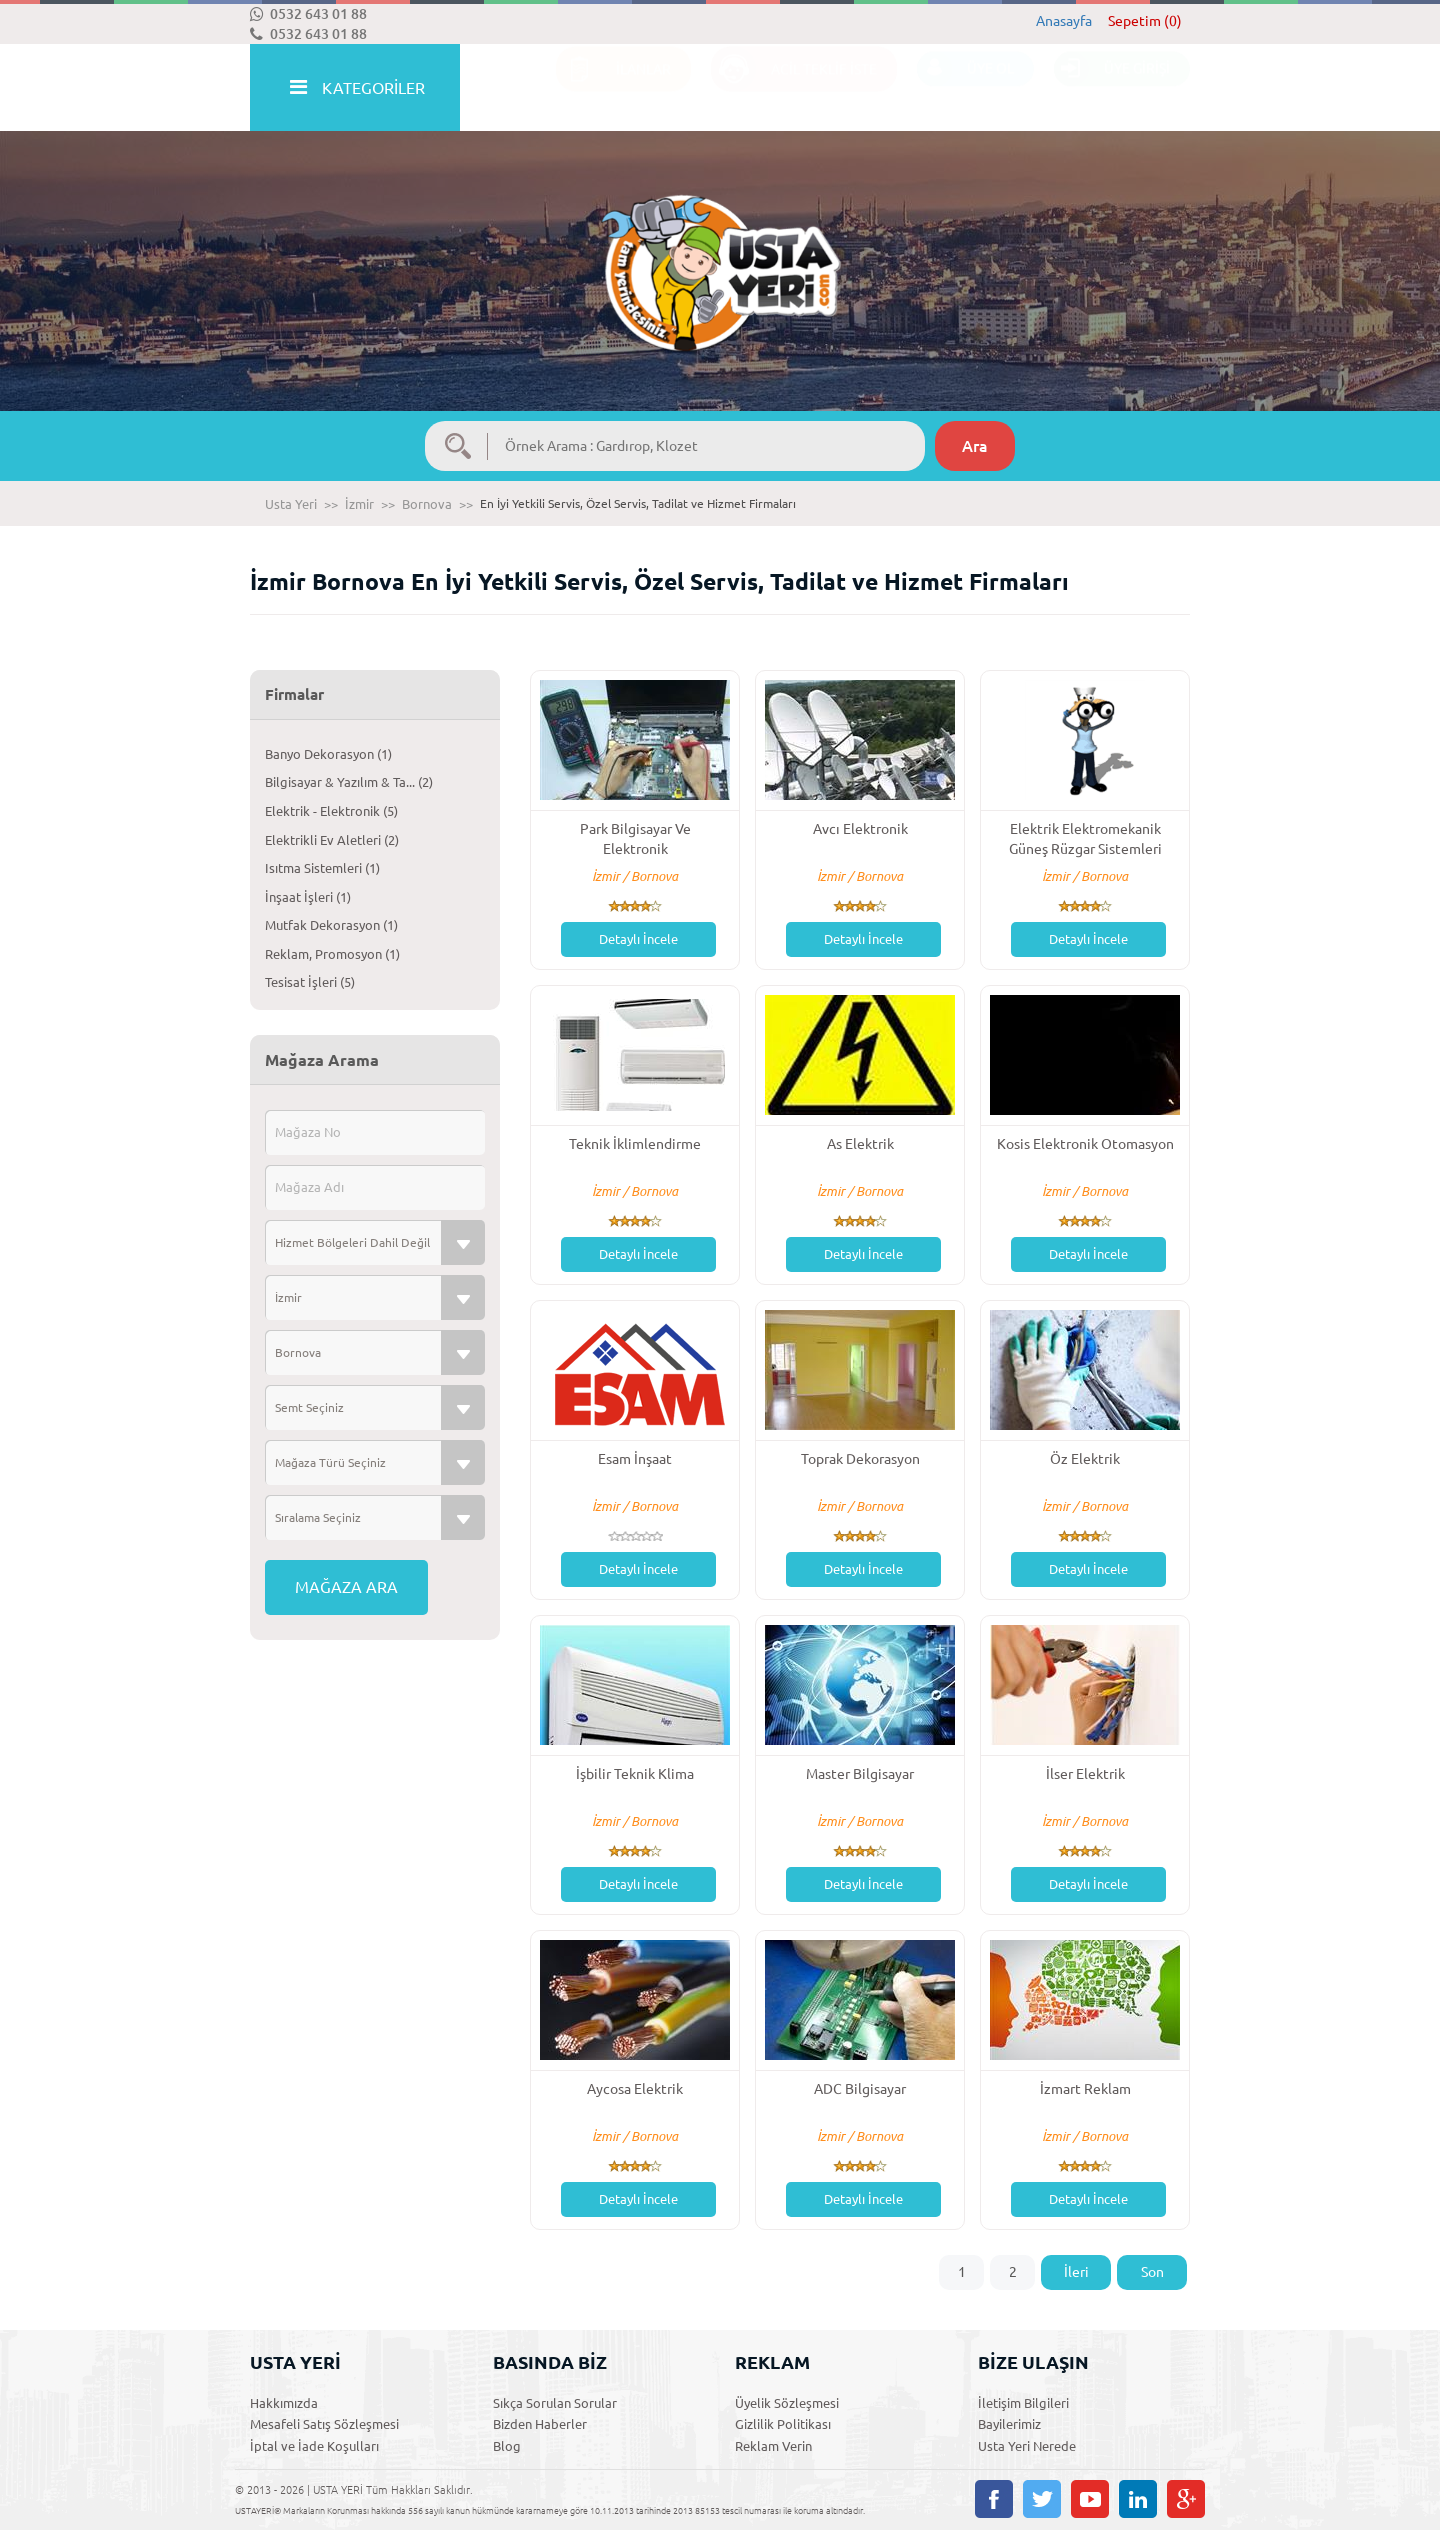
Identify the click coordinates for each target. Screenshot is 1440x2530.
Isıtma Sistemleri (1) (322, 868)
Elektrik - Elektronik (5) (331, 811)
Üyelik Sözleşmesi (787, 2403)
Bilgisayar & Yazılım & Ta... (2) (349, 782)
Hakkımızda (284, 2403)
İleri (1076, 2272)
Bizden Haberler (540, 2424)
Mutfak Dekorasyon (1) (331, 925)
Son (1152, 2272)
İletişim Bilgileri (1023, 2403)
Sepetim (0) (1145, 21)
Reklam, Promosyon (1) (332, 954)
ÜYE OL (965, 88)
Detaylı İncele (638, 939)
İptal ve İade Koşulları (314, 2446)
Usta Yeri (291, 504)
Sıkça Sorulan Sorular (555, 2403)
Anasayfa (1064, 21)
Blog (507, 2446)
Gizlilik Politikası (783, 2424)
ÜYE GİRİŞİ (1112, 88)
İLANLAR (613, 88)
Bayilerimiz (1009, 2424)
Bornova (427, 504)
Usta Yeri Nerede (1027, 2446)
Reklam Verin (773, 2446)
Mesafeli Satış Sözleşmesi (324, 2424)
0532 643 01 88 (308, 14)
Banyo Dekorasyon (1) (328, 754)
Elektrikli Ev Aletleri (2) (332, 840)
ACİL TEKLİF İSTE (794, 88)
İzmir (359, 504)
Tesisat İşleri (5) (310, 982)
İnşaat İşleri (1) (308, 897)
